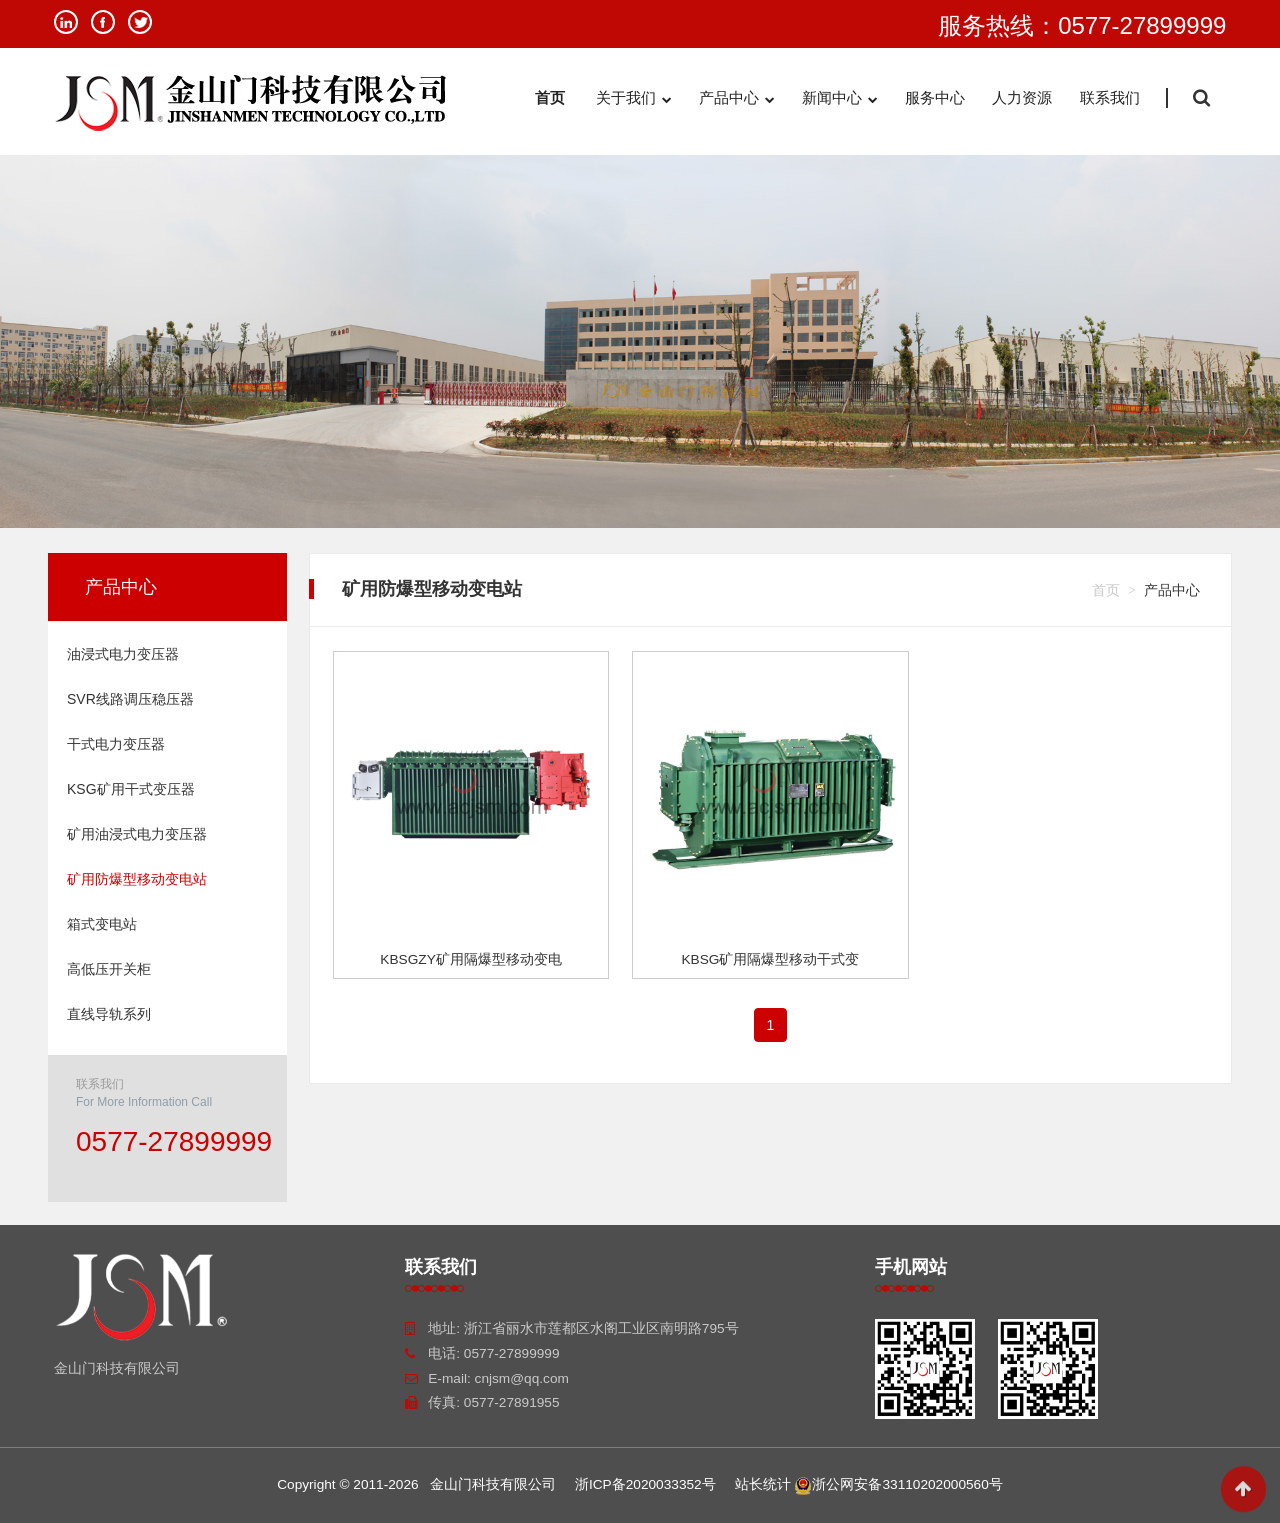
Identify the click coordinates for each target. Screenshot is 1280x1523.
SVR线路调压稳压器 (130, 699)
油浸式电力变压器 (123, 654)
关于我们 (633, 99)
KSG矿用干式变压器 (131, 789)
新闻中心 (839, 99)
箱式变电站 (102, 924)
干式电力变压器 (116, 744)
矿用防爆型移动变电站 (137, 879)
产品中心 (736, 99)
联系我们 (1110, 98)
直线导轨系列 (109, 1014)
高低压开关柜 (109, 969)
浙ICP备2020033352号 (645, 1484)
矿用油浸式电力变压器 (137, 834)
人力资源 (1022, 98)
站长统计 (763, 1484)
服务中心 (935, 98)
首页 (552, 98)
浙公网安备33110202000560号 (898, 1484)
